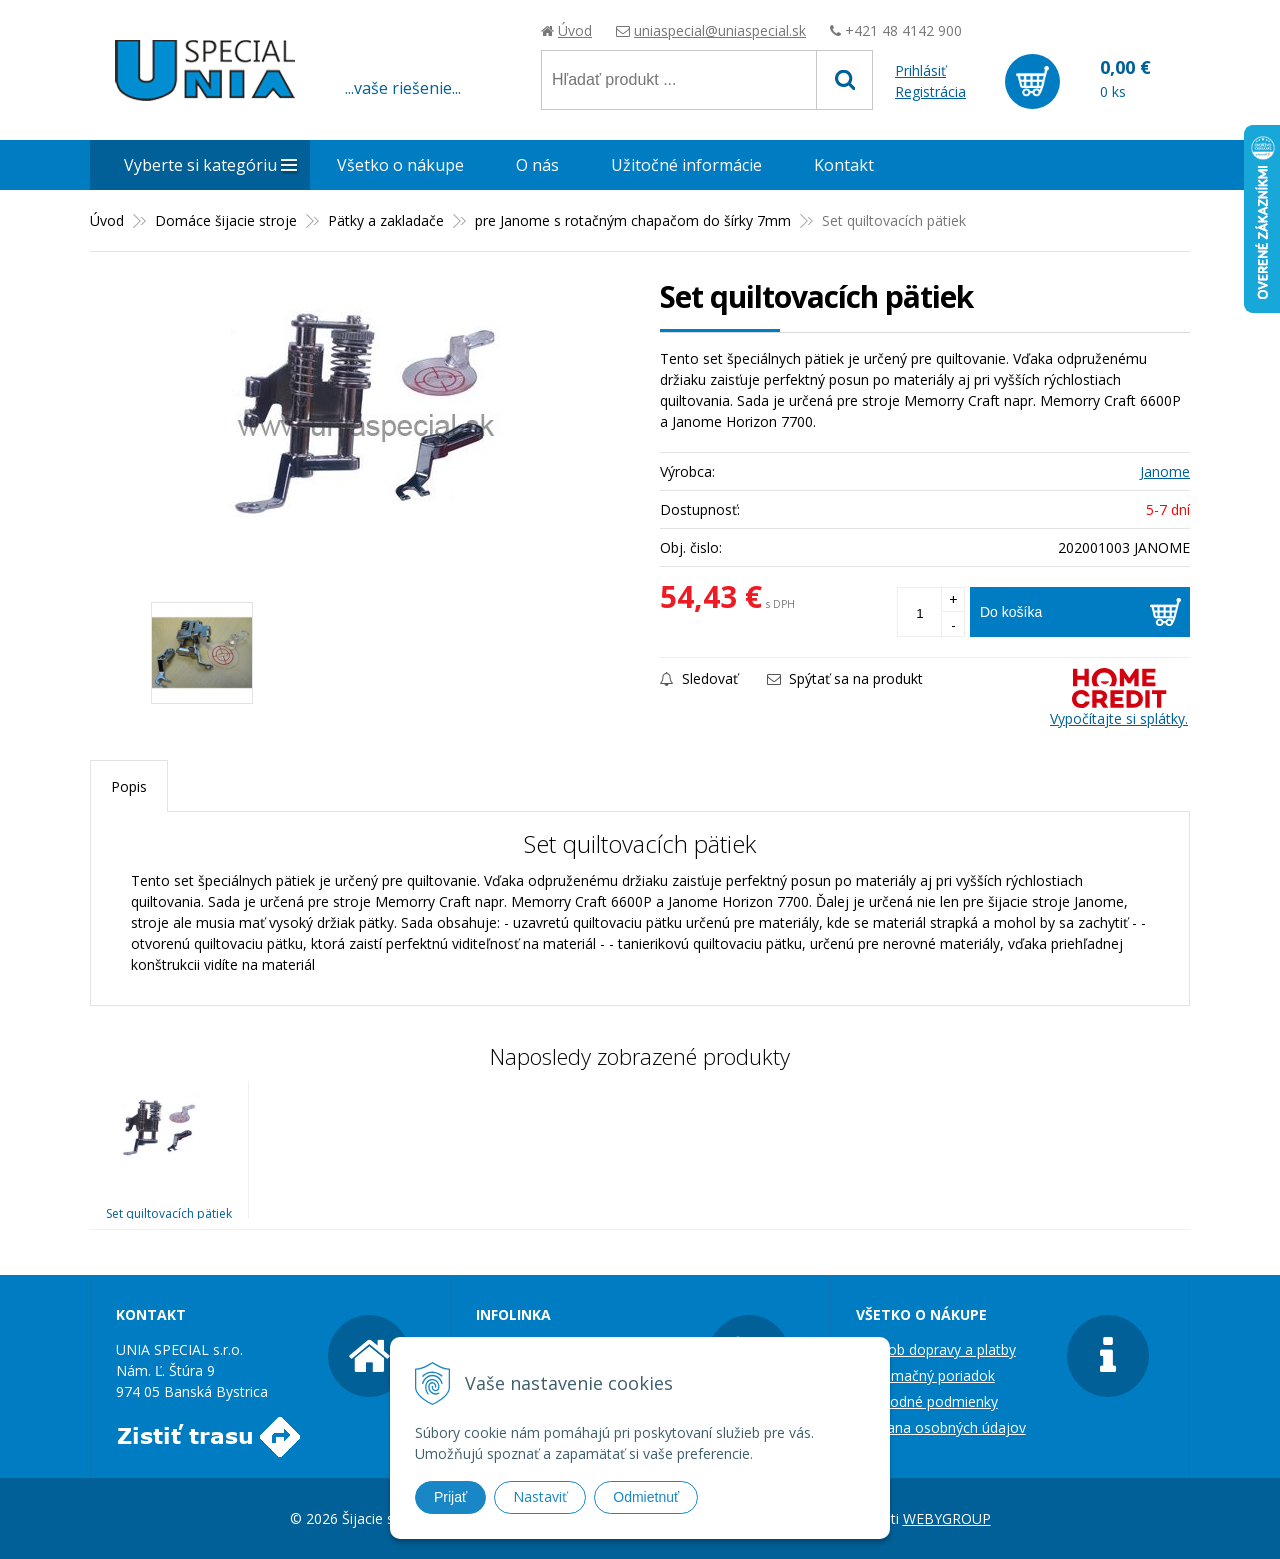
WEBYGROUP (947, 1518)
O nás (537, 165)
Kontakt (844, 165)
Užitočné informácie (686, 165)
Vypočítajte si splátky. (1119, 698)
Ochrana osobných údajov (941, 1427)
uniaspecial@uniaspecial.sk (720, 30)
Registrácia (930, 91)
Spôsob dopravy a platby (936, 1349)
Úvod (575, 30)
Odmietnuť (646, 1497)
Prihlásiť (920, 70)
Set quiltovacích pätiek (169, 1213)
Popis (129, 786)
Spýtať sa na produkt (845, 678)
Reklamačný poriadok (925, 1375)
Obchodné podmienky (927, 1401)
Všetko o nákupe (400, 165)
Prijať (450, 1497)
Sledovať (699, 678)
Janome (1165, 471)
